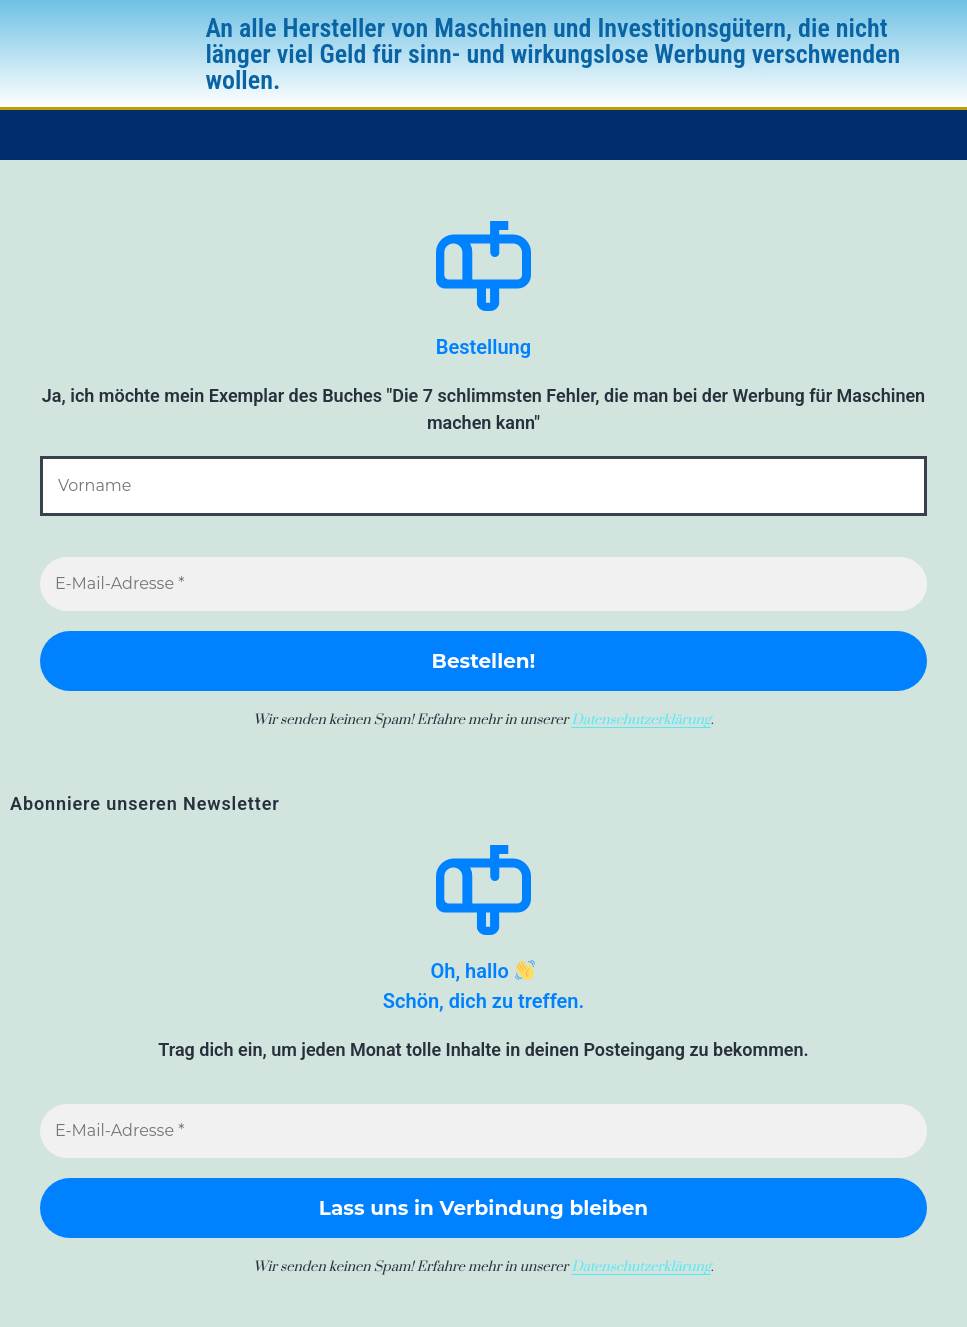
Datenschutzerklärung (640, 720)
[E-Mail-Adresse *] (483, 584)
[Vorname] (483, 486)
